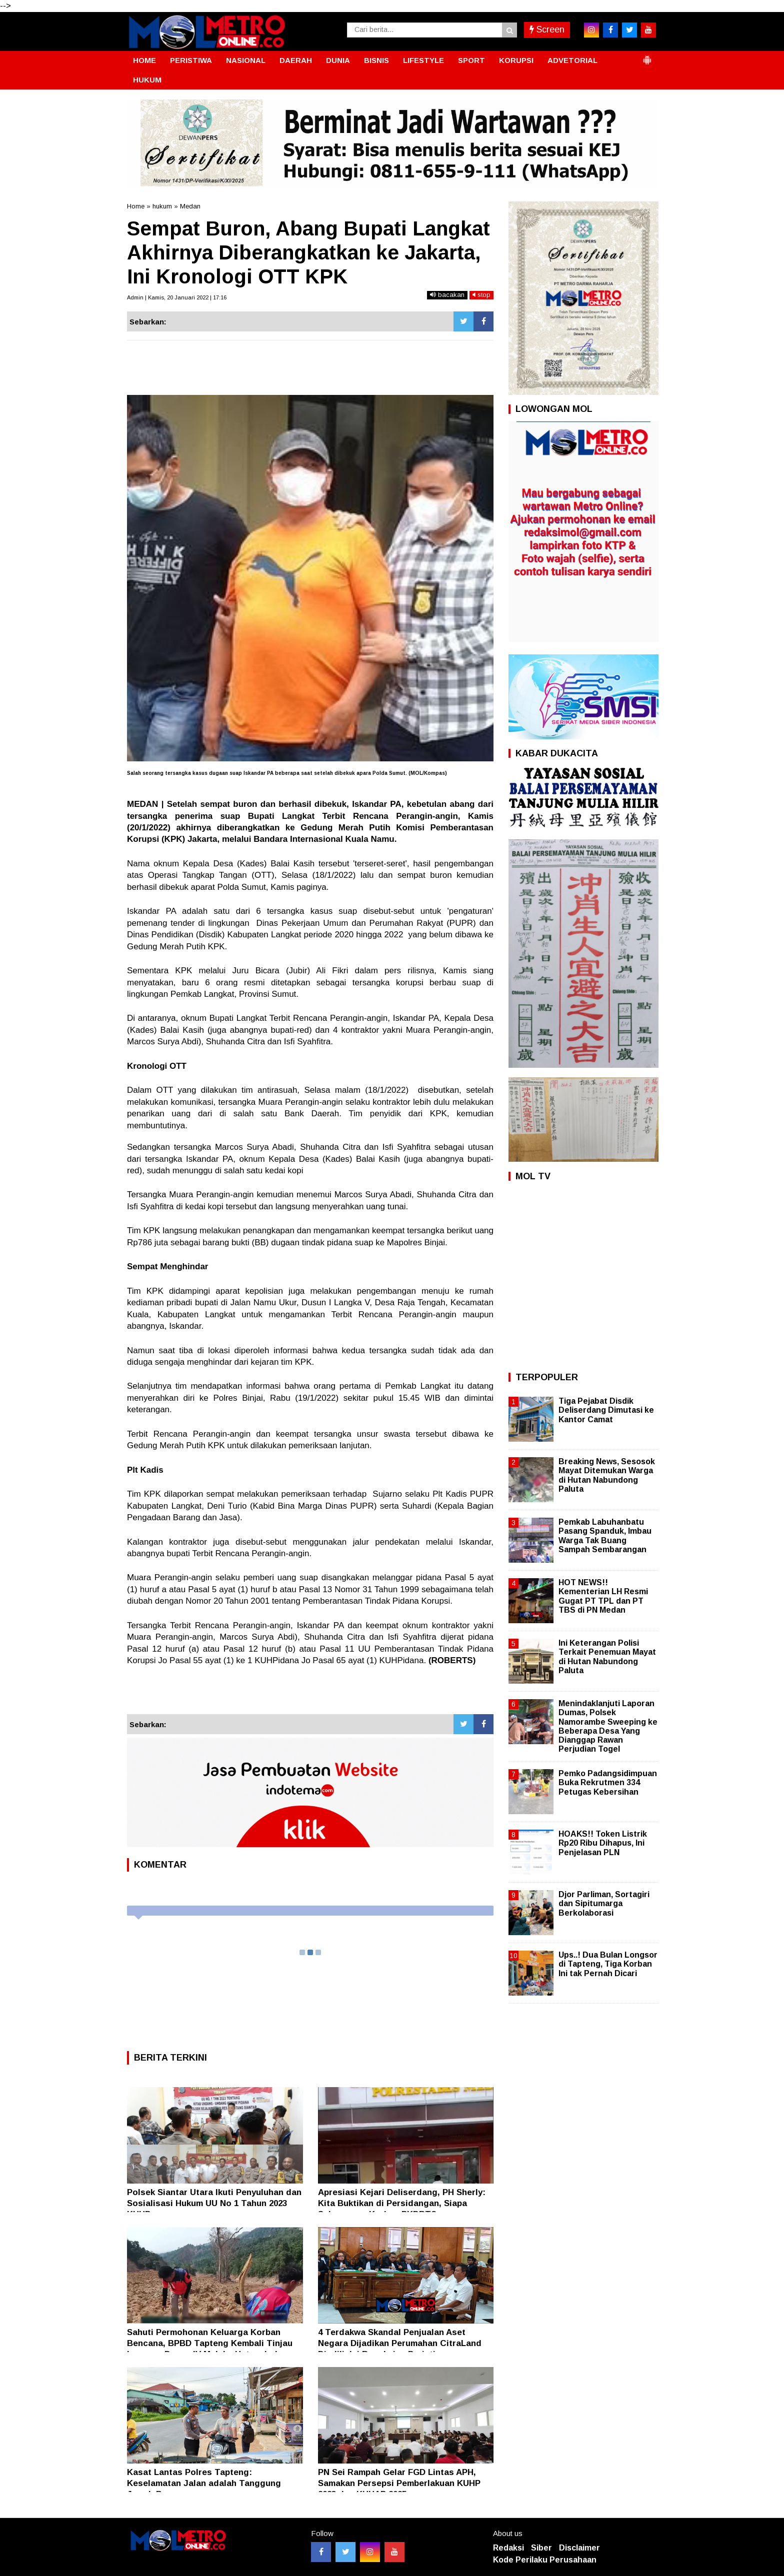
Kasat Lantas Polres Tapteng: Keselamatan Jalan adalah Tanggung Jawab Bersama (204, 2483)
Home (135, 206)
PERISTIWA (191, 60)
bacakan (447, 294)
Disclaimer (579, 2548)
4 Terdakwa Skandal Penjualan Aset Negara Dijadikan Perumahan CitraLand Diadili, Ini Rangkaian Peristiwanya (400, 2343)
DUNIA (338, 60)
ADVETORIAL (573, 60)
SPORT (471, 60)
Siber (541, 2548)
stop (481, 294)
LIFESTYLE (423, 60)
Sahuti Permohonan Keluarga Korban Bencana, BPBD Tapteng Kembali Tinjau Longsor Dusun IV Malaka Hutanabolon (209, 2343)
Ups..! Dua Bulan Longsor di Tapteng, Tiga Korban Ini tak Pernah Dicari (608, 1964)
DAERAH (296, 60)
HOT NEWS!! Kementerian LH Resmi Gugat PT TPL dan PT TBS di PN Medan (603, 1596)
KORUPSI (516, 60)
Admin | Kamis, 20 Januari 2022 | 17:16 (176, 297)
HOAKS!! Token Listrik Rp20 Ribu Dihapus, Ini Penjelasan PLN (602, 1843)
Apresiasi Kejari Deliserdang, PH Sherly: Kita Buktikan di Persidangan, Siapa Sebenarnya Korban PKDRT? (402, 2203)
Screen (547, 29)
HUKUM (147, 79)
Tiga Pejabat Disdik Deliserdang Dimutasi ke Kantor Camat (606, 1410)
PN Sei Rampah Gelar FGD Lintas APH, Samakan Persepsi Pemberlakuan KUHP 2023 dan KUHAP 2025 (399, 2483)
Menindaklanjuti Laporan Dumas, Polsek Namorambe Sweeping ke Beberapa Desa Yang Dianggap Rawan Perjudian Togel (608, 1726)
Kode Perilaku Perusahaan (544, 2560)
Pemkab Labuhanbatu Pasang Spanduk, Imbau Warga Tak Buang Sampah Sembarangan (605, 1536)
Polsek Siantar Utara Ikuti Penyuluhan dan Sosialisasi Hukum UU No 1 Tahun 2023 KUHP (214, 2203)
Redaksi (508, 2548)
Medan (190, 206)
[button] (647, 56)
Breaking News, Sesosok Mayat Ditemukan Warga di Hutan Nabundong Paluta (606, 1475)
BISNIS (376, 60)
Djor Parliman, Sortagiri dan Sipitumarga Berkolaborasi (604, 1903)
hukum (162, 206)
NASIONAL (246, 60)
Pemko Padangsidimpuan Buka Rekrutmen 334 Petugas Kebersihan (607, 1782)
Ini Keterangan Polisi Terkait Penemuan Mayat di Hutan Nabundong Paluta (607, 1657)
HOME (144, 60)
